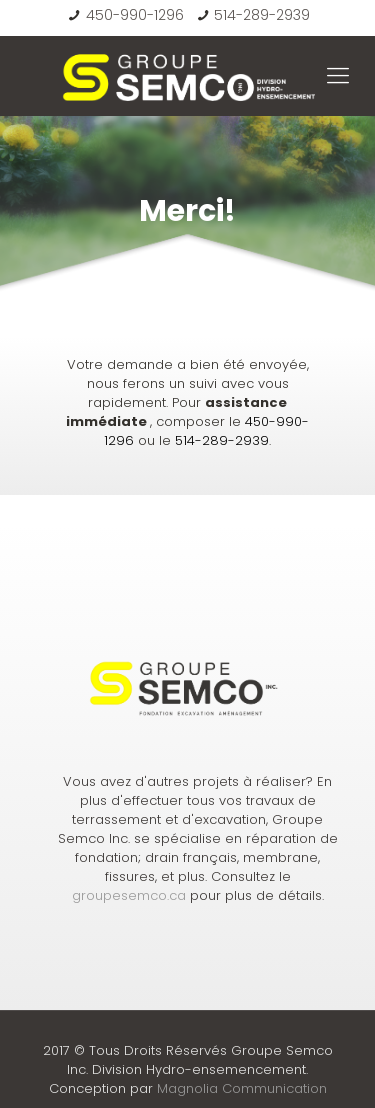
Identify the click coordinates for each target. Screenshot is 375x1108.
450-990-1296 (135, 15)
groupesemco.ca (129, 895)
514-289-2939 (262, 15)
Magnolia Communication (242, 1088)
